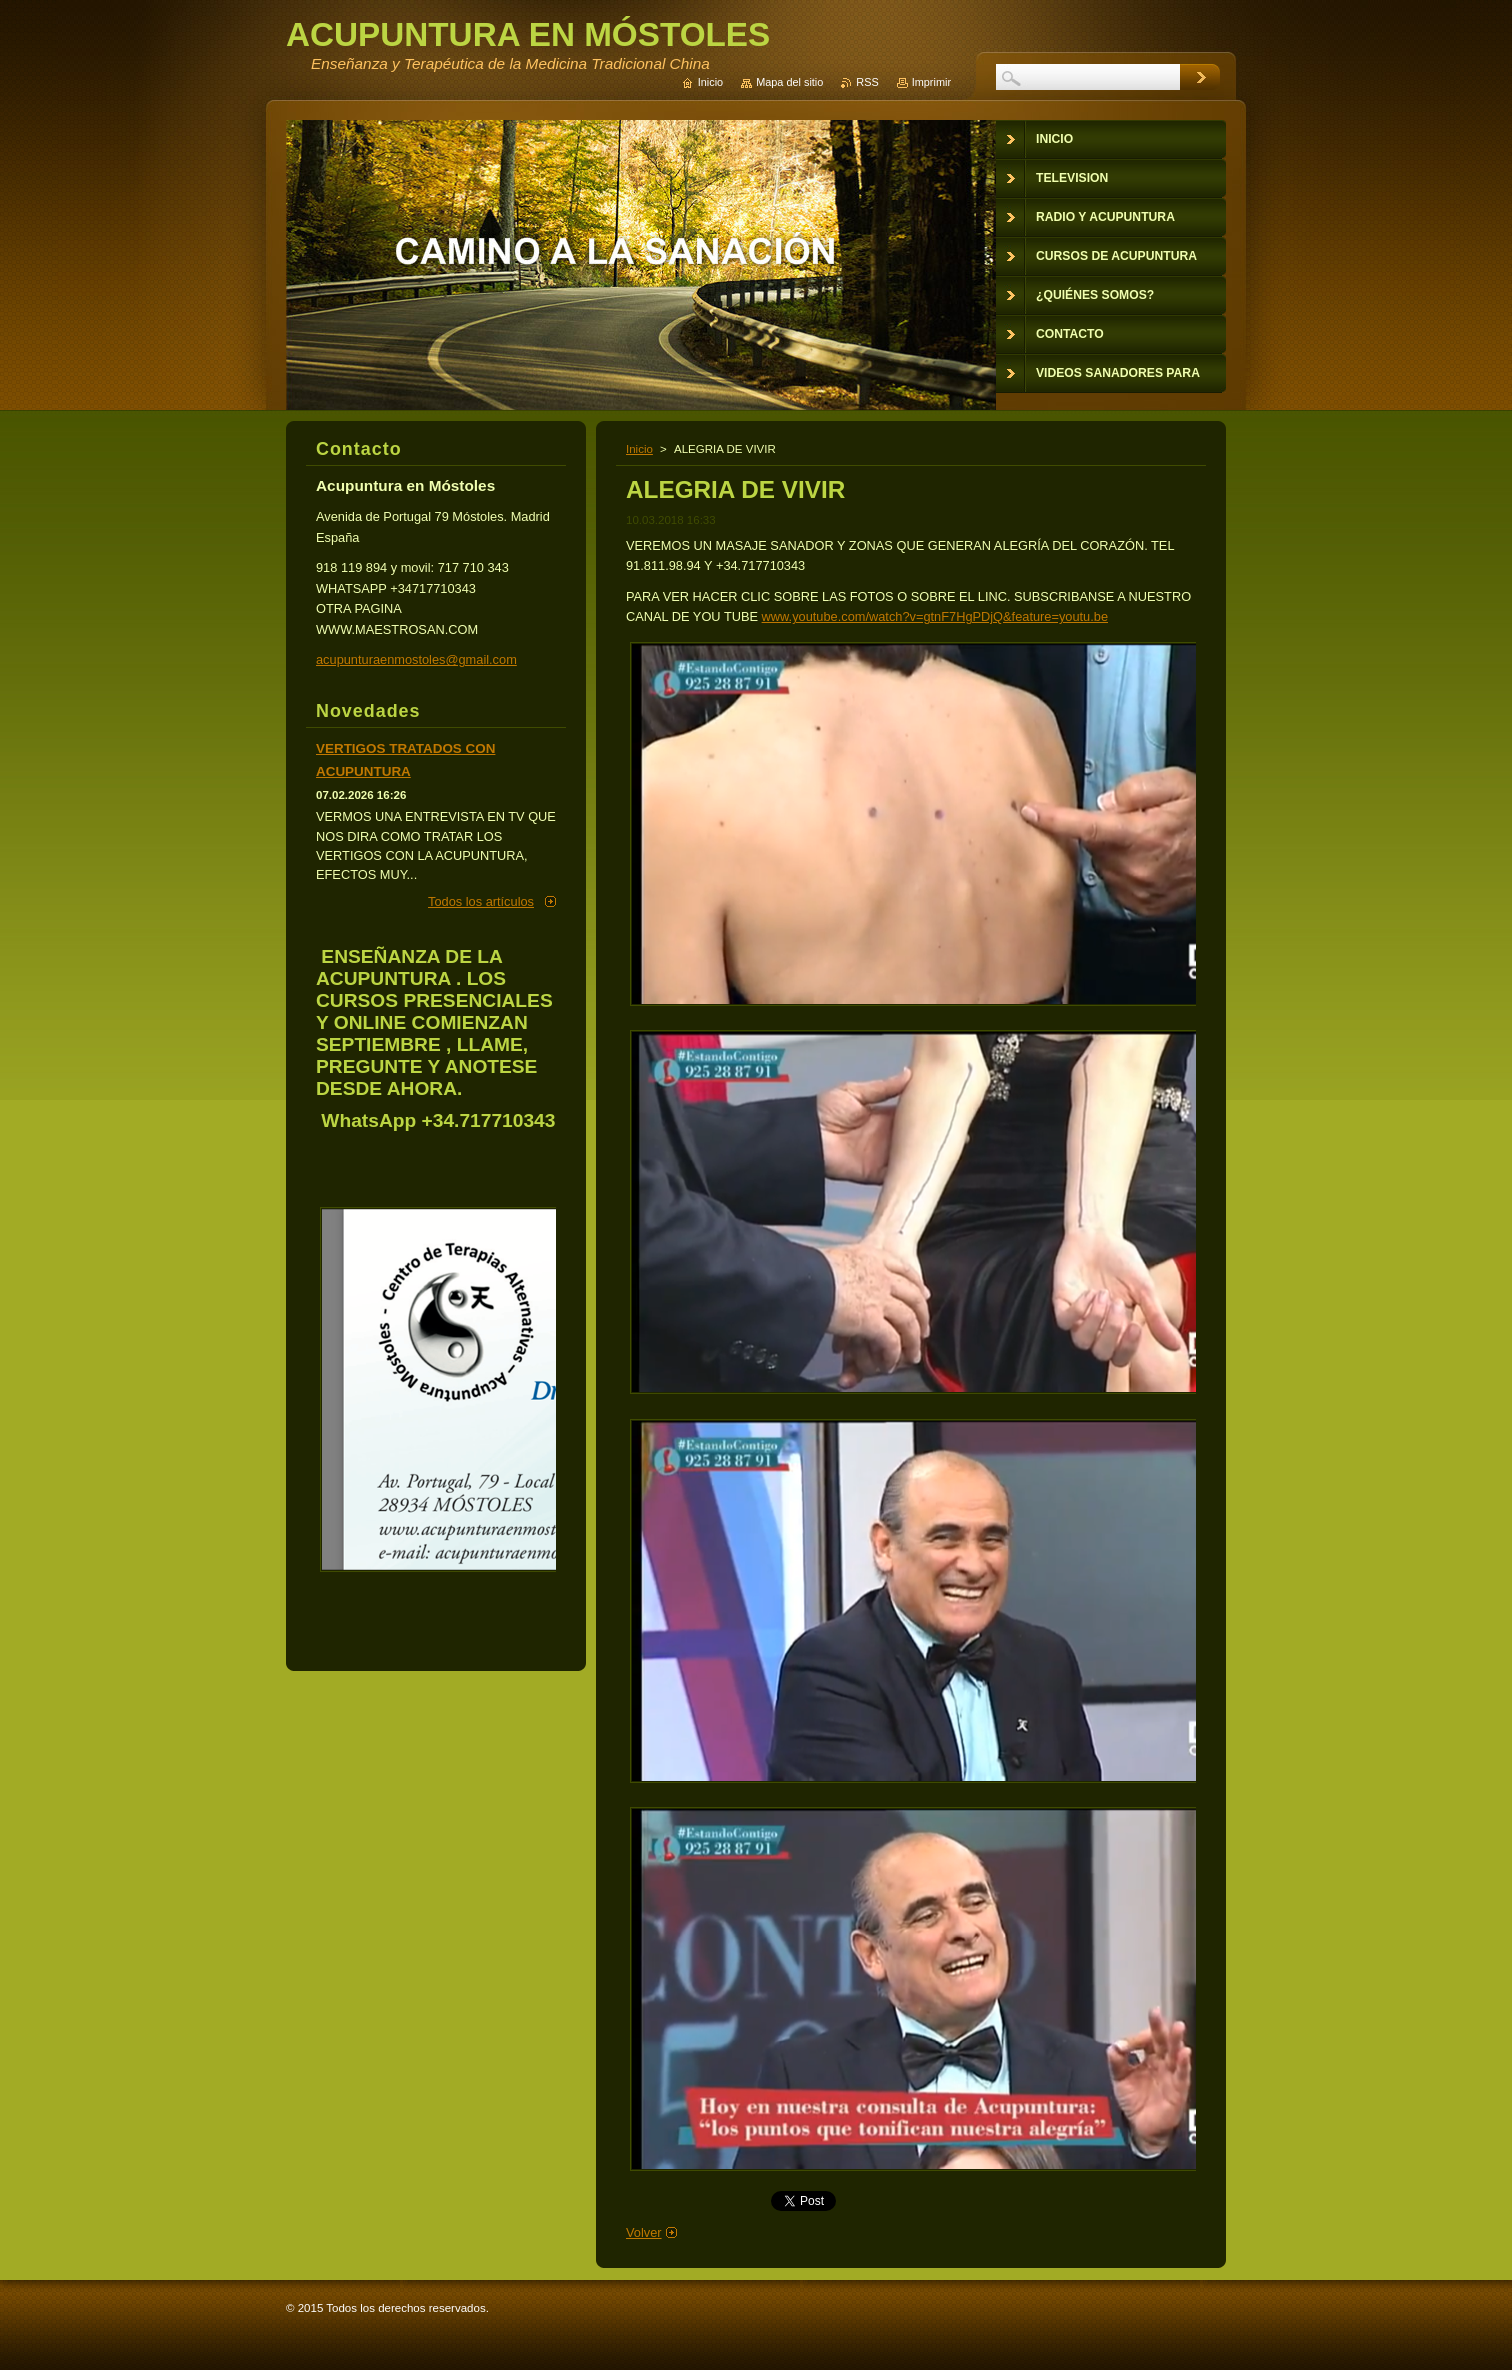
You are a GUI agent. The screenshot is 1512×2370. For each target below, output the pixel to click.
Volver (644, 2232)
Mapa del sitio (789, 82)
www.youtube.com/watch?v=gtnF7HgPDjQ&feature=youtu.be (935, 616)
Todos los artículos (481, 901)
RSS (867, 82)
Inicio (639, 449)
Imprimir (931, 82)
